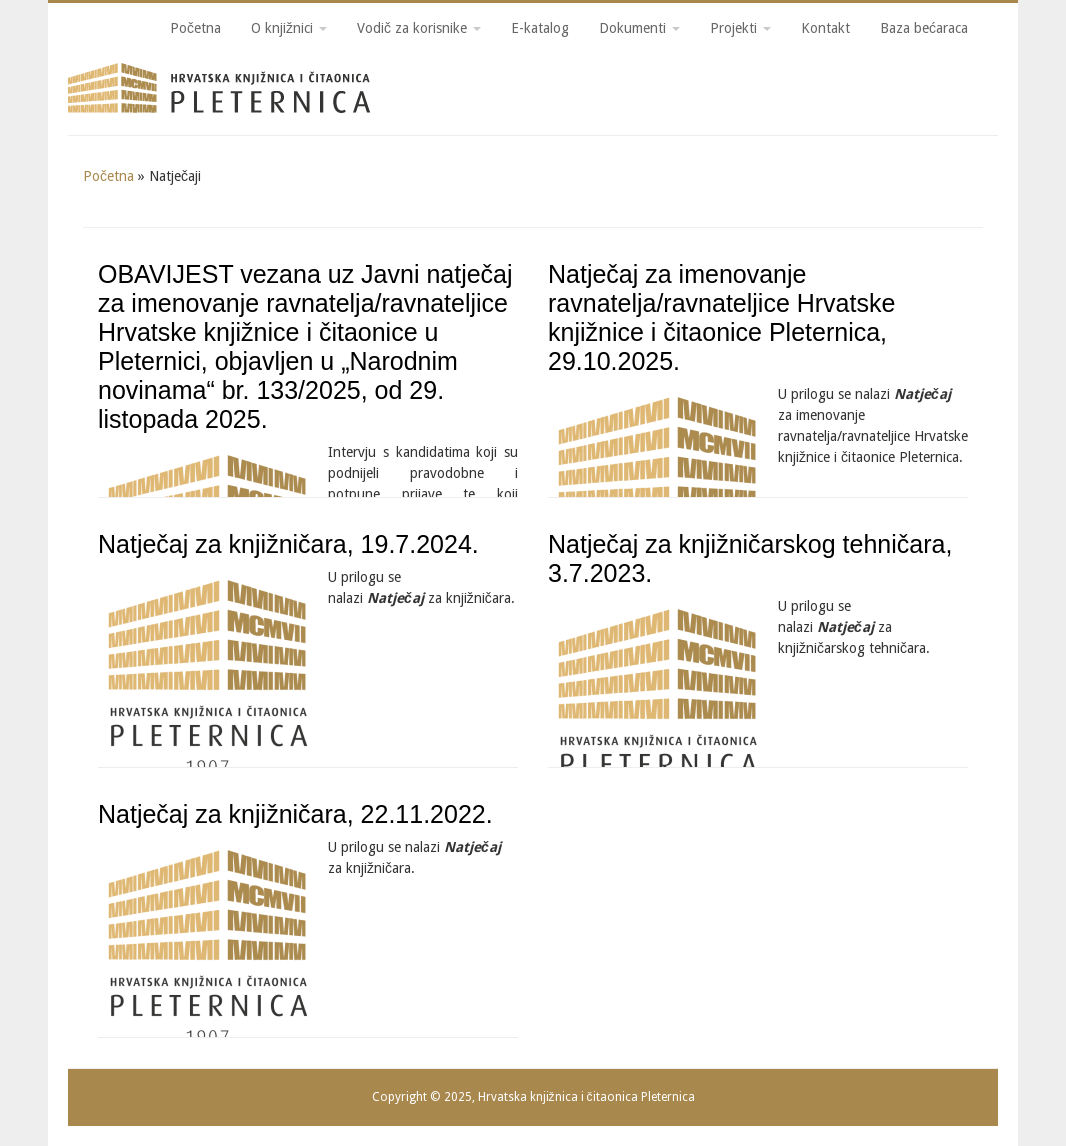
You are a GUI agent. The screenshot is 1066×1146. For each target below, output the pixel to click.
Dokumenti (639, 28)
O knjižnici (289, 28)
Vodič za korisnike (419, 28)
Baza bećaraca (924, 28)
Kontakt (825, 28)
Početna (195, 28)
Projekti (740, 28)
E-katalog (540, 28)
